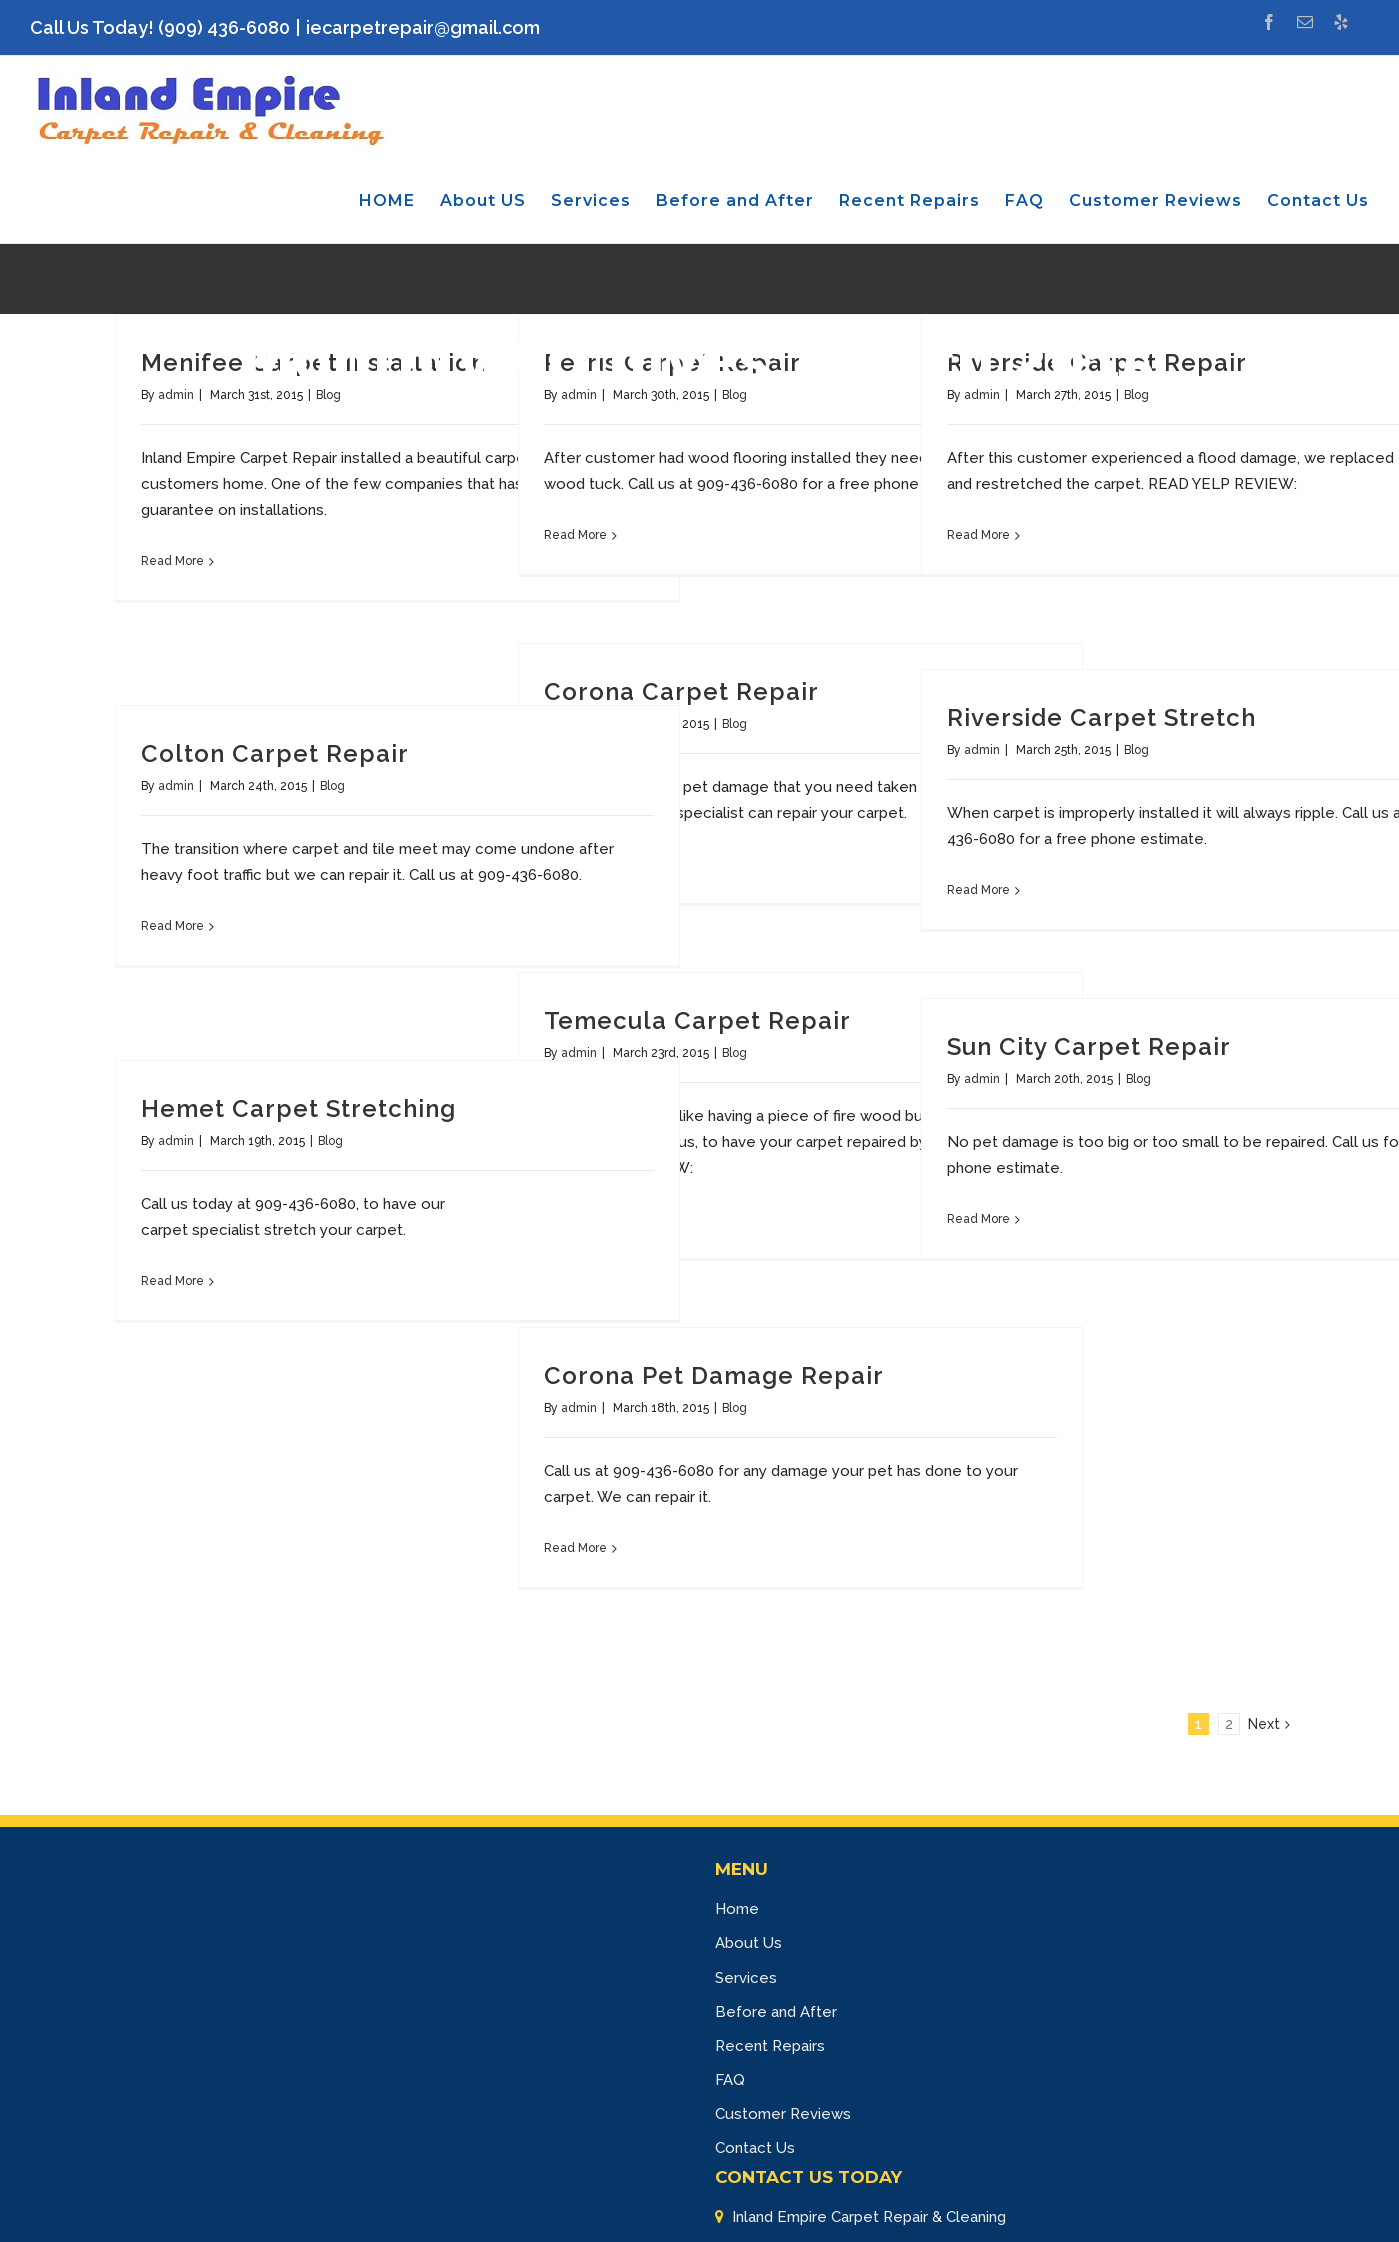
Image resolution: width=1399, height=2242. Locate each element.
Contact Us (755, 2148)
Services (746, 1978)
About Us (748, 1943)
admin (982, 750)
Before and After (776, 2012)
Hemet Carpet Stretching (298, 1108)
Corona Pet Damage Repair (714, 1375)
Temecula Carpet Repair (697, 1020)
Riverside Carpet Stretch (1101, 717)
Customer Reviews (783, 2114)
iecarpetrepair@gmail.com (423, 27)
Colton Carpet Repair (275, 753)
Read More (172, 561)
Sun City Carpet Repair (1089, 1046)
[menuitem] (399, 201)
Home (737, 1909)
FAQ (730, 2080)
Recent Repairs (770, 2046)
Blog (734, 724)
